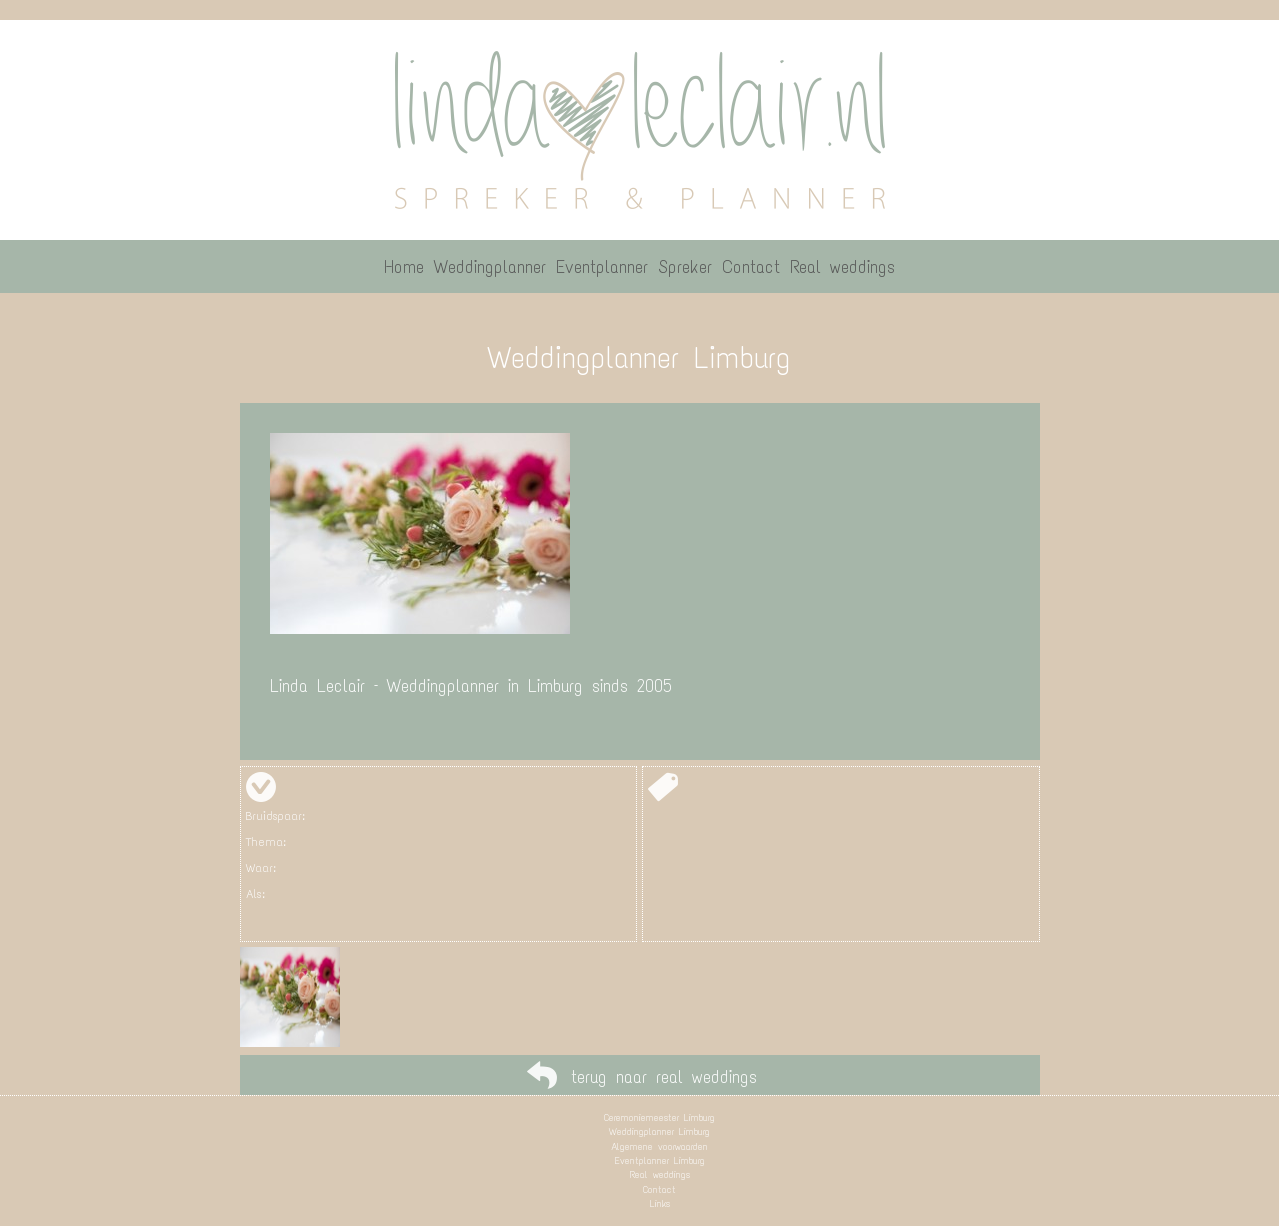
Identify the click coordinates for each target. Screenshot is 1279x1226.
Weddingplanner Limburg (659, 1131)
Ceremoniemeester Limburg (659, 1117)
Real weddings (660, 1174)
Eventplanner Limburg (660, 1160)
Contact (659, 1189)
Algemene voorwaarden (659, 1146)
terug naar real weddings (664, 1077)
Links (660, 1203)
